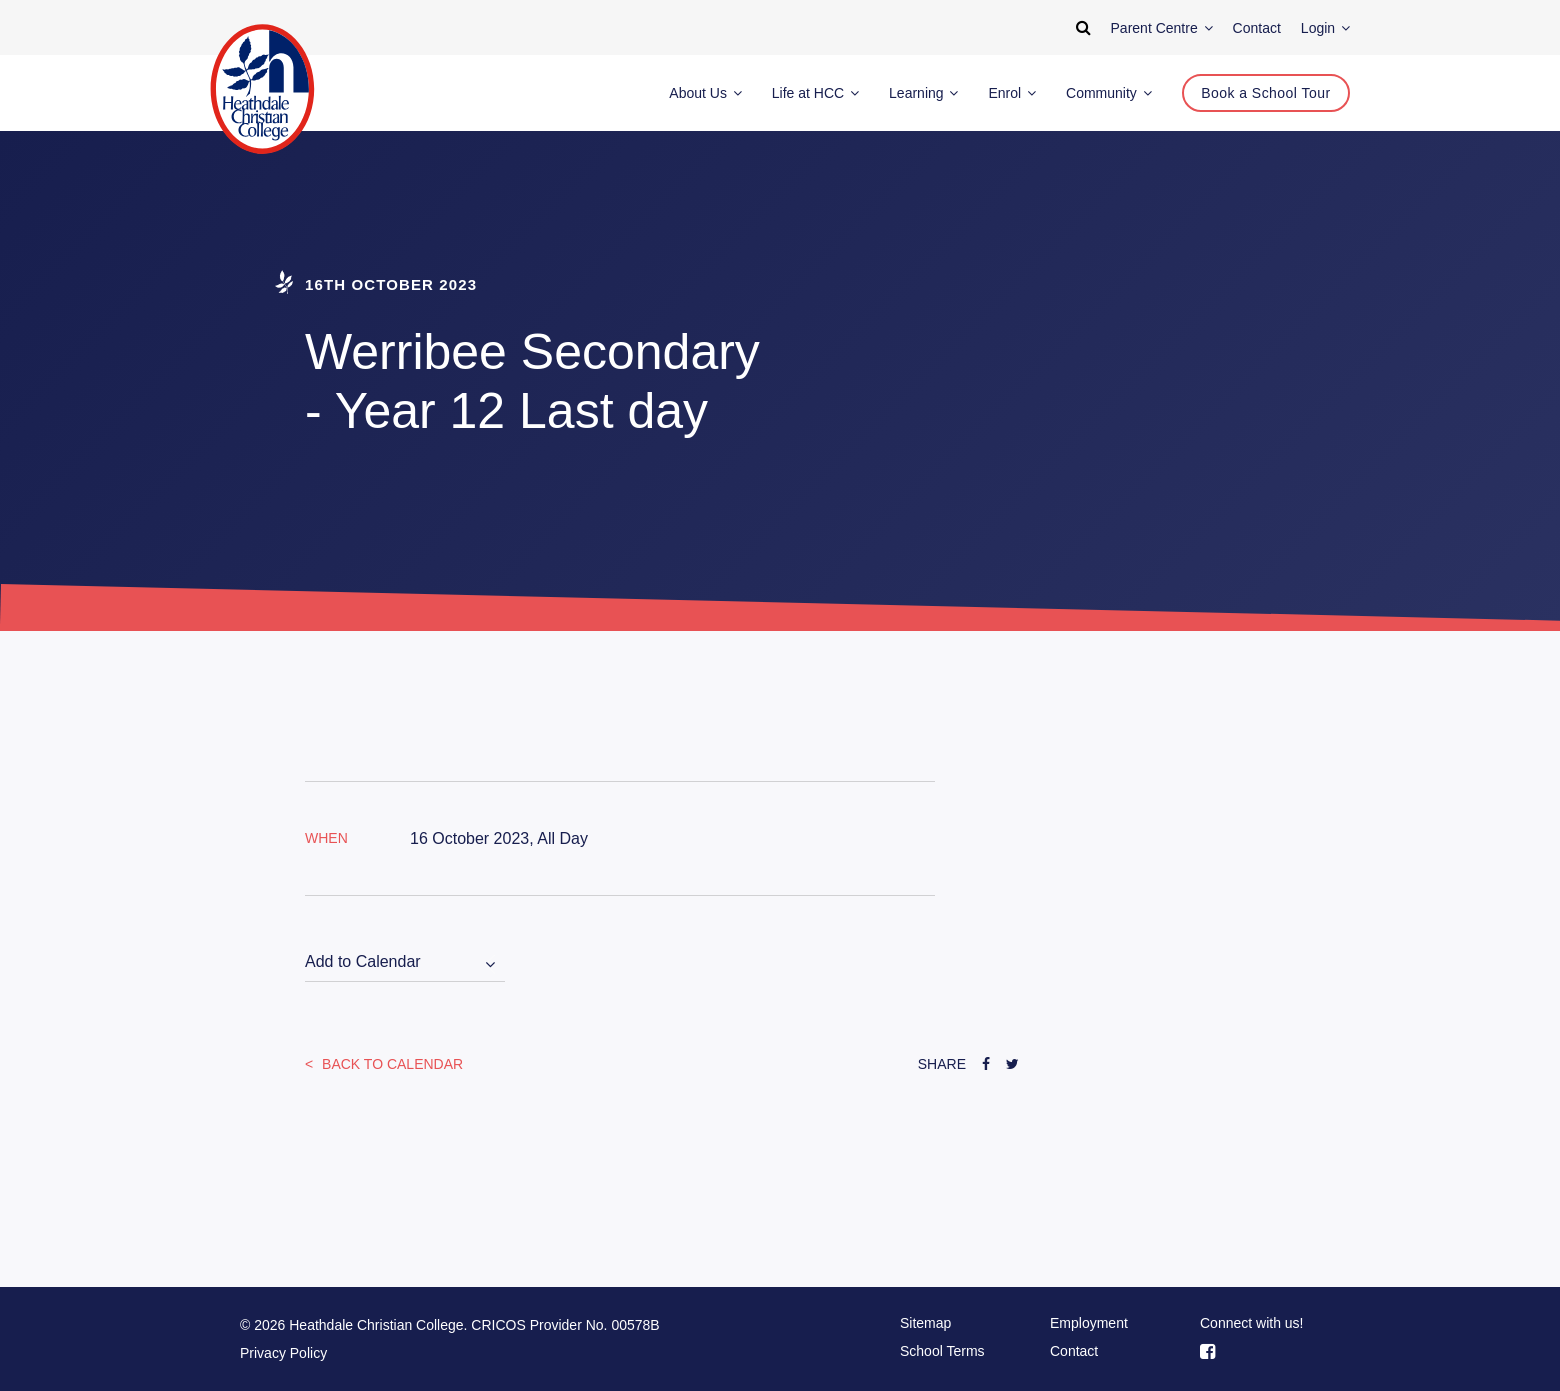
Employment (1089, 1323)
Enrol (1012, 93)
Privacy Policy (283, 1353)
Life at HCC (815, 93)
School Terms (942, 1351)
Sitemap (925, 1323)
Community (1109, 93)
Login (1325, 28)
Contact (1074, 1351)
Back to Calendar (390, 1064)
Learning (923, 93)
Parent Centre (1162, 28)
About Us (705, 93)
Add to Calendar (363, 961)
